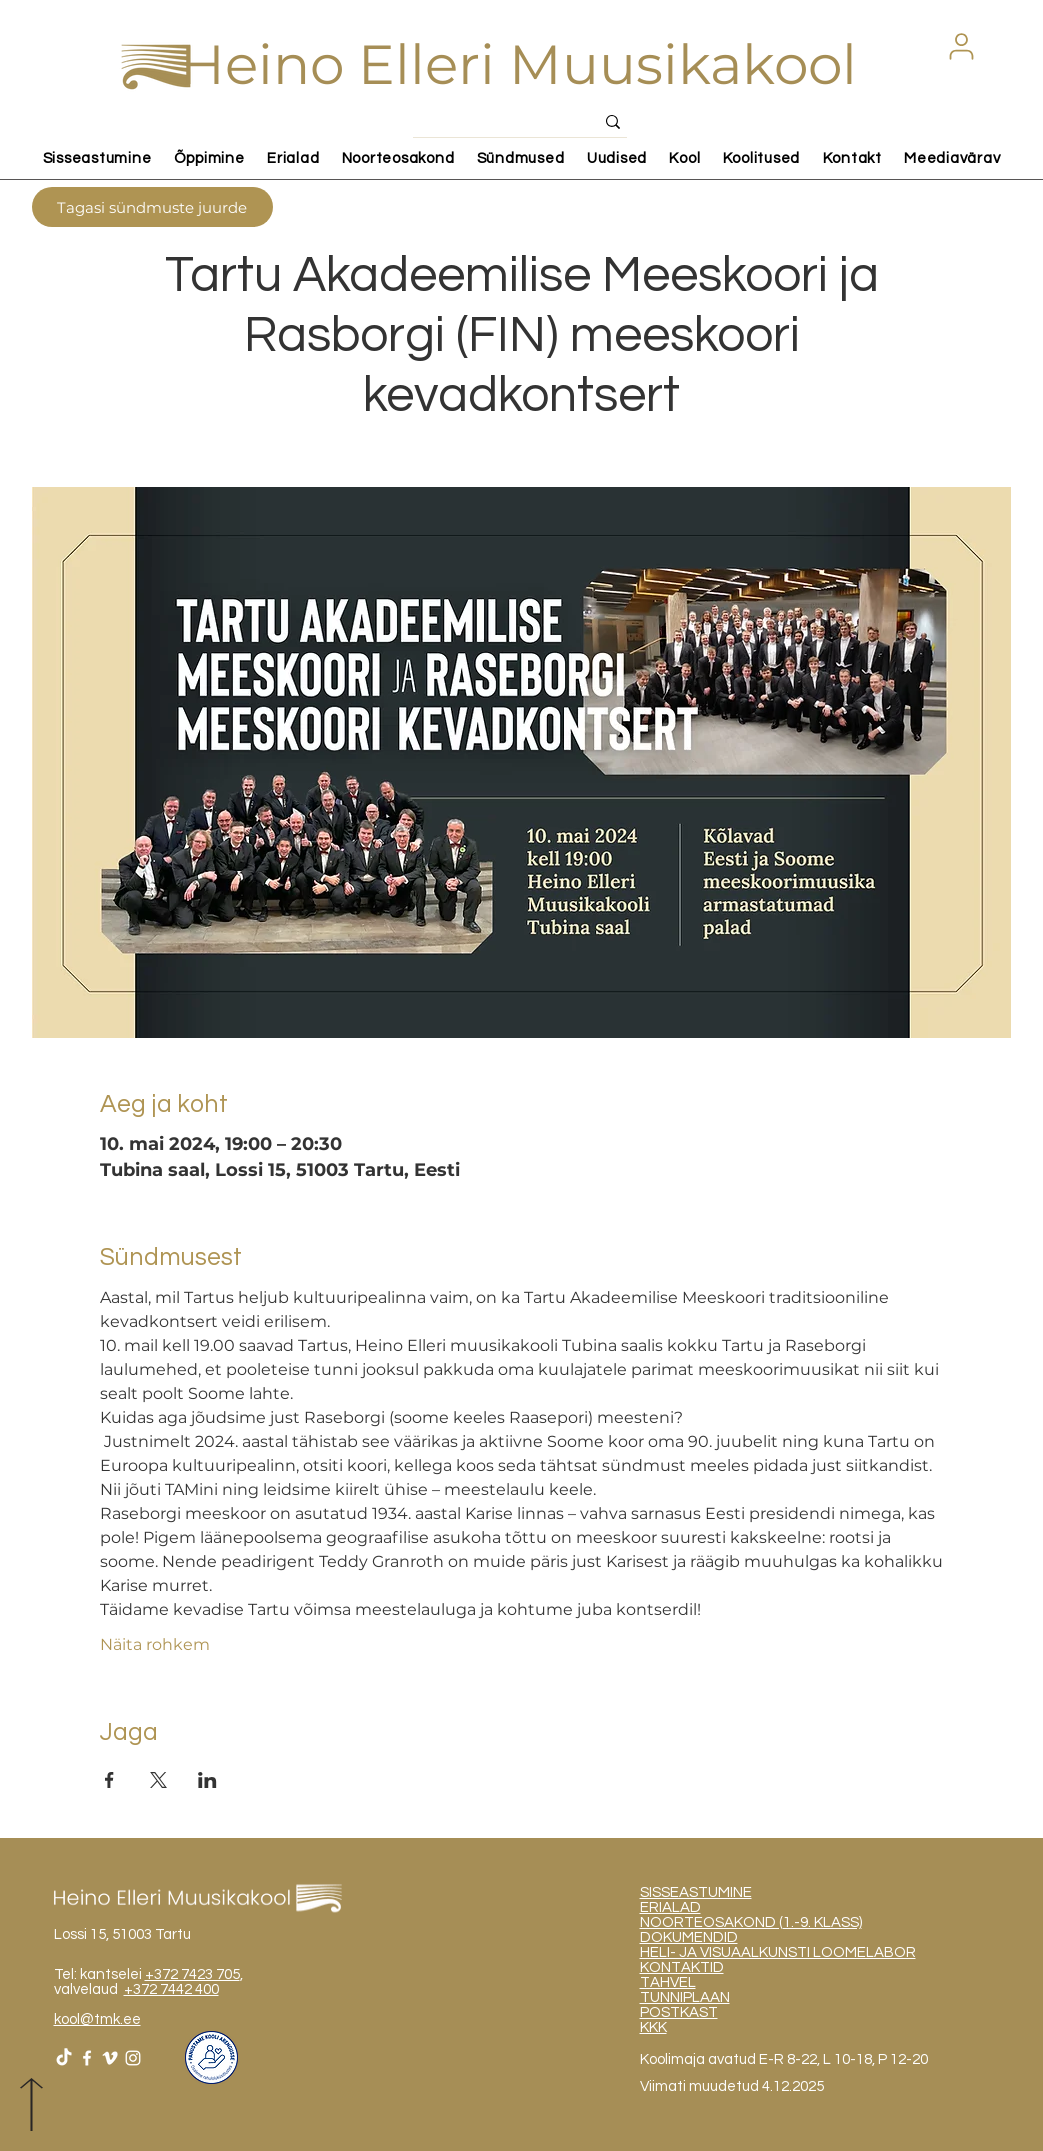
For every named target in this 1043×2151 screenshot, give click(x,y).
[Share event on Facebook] (109, 1780)
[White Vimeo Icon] (110, 2058)
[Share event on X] (158, 1780)
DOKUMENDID (689, 1937)
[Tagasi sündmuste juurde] (152, 207)
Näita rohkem (155, 1644)
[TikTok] (64, 2058)
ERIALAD (670, 1907)
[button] (962, 46)
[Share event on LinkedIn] (207, 1780)
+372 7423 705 (192, 1974)
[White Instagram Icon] (133, 2058)
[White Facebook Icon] (87, 2058)
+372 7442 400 (171, 1989)
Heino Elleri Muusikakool (518, 64)
